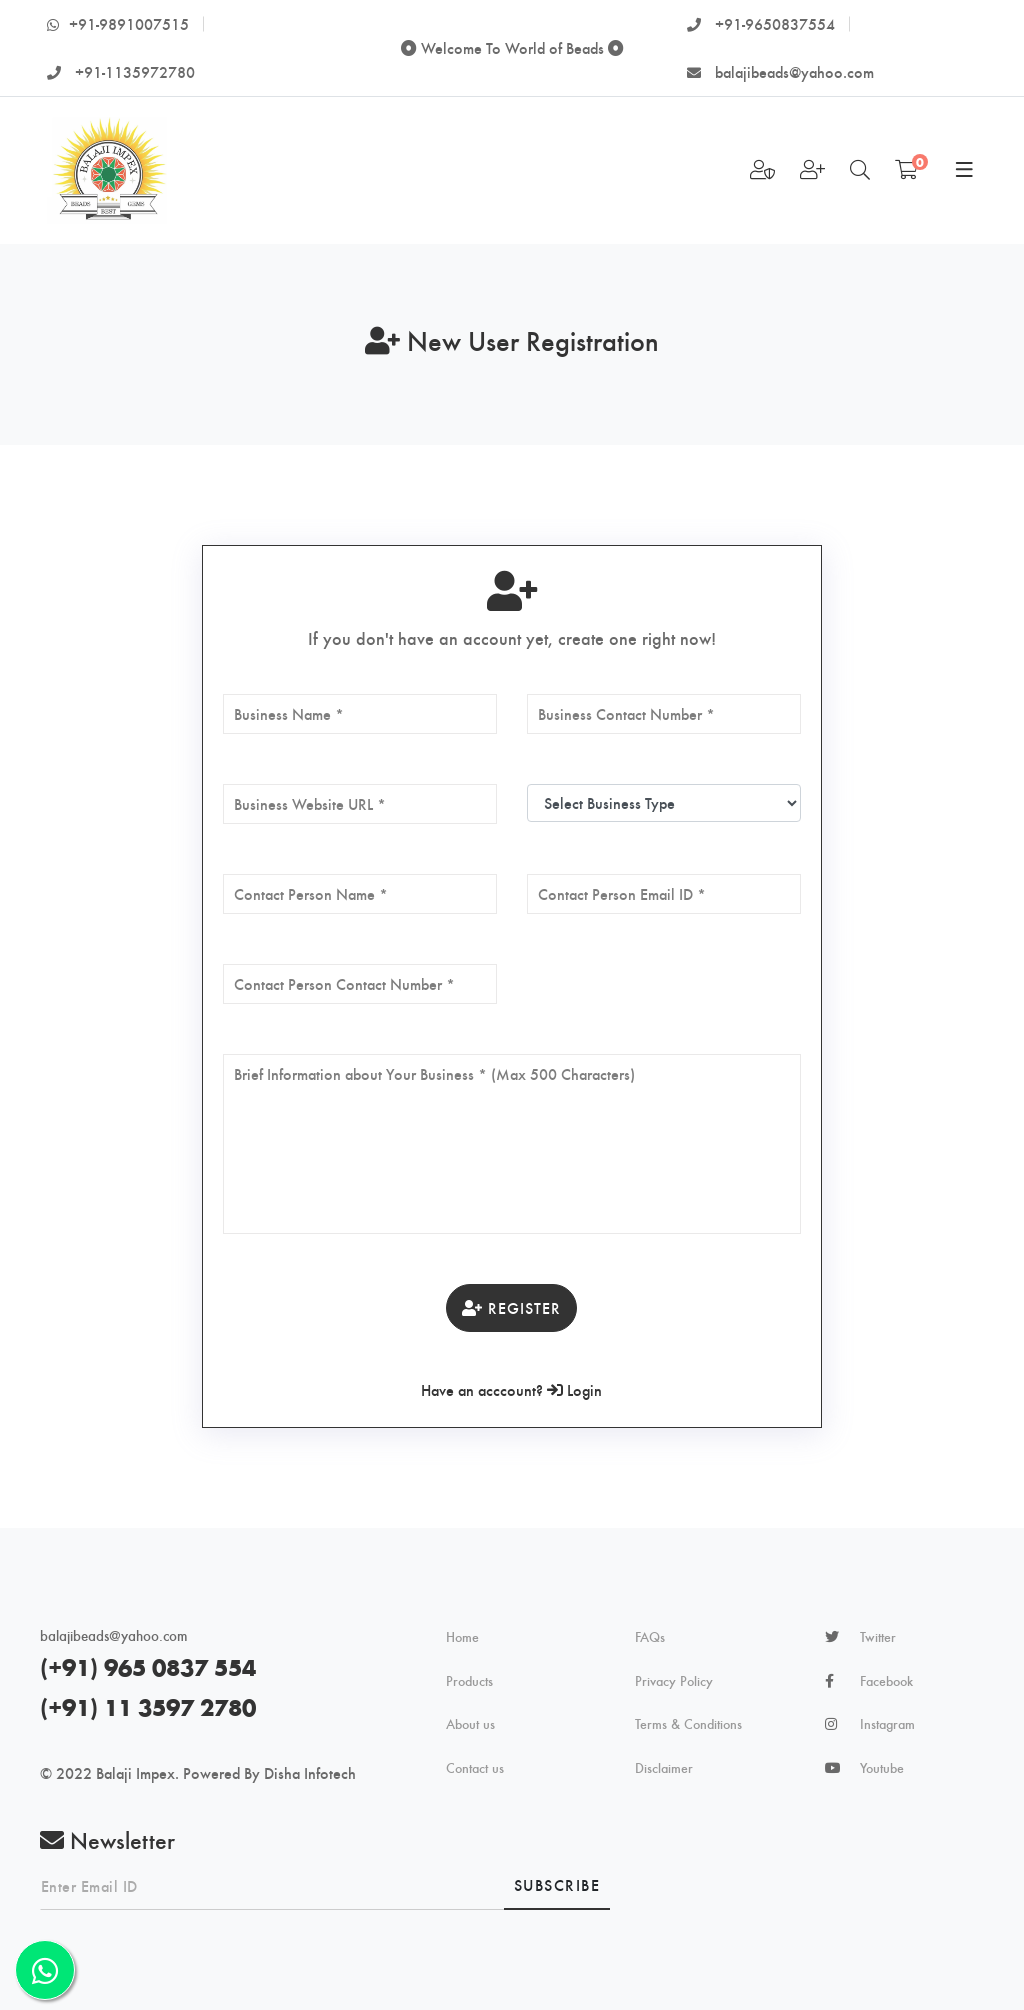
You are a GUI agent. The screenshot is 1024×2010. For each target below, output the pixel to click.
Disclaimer (664, 1768)
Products (469, 1681)
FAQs (650, 1637)
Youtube (882, 1768)
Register (511, 1307)
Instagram (887, 1724)
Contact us (475, 1768)
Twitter (878, 1637)
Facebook (886, 1681)
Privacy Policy (674, 1681)
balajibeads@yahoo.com (780, 71)
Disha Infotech (310, 1772)
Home (462, 1637)
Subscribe (557, 1884)
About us (470, 1724)
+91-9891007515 (118, 23)
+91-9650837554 (761, 23)
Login (574, 1389)
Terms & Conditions (688, 1724)
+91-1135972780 (121, 71)
